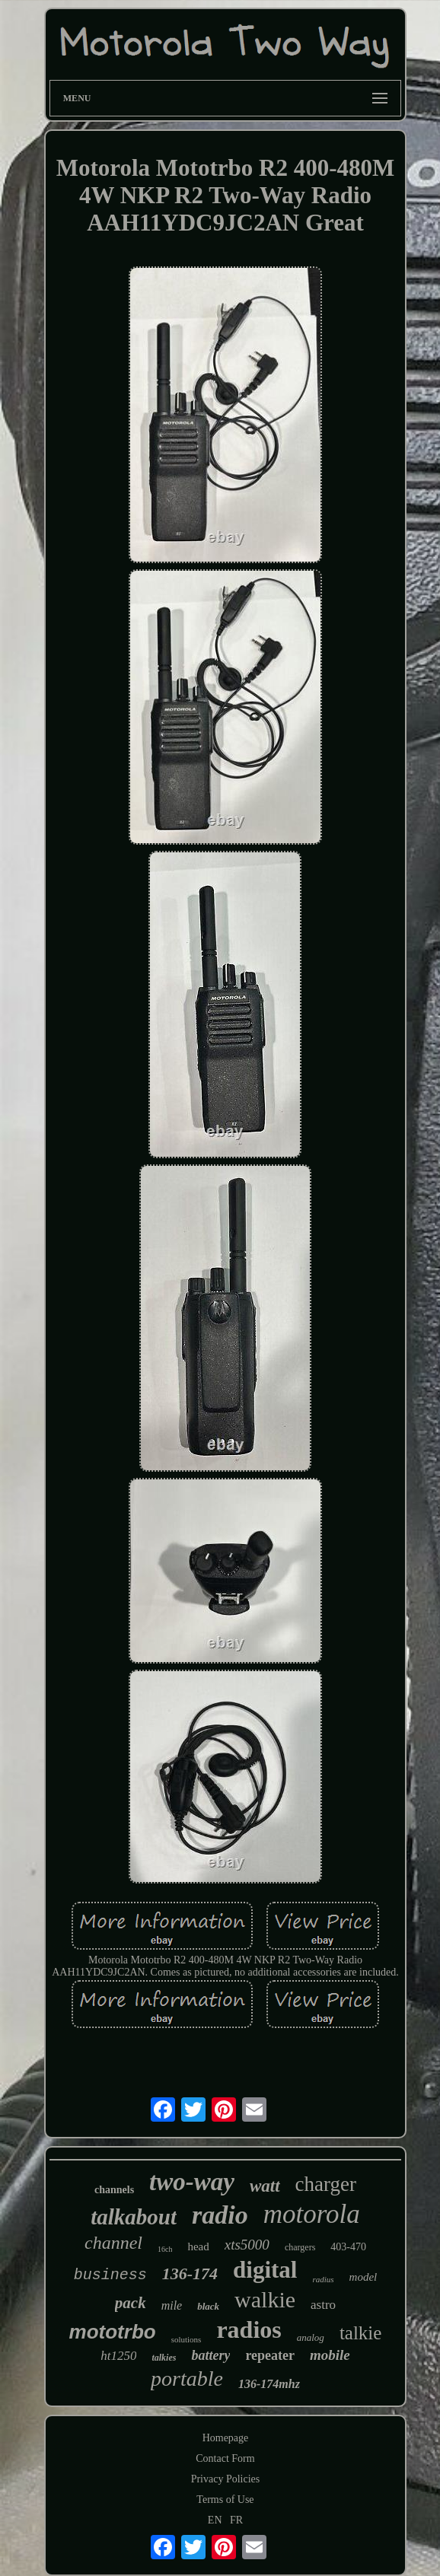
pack (130, 2303)
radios (248, 2329)
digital (265, 2269)
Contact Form (225, 2458)
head (198, 2246)
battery (210, 2355)
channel (113, 2243)
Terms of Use (224, 2499)
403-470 (348, 2247)
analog (310, 2337)
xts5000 (247, 2245)
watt (265, 2185)
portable (187, 2378)
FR (236, 2520)
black (208, 2306)
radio (220, 2215)
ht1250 (118, 2355)
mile (172, 2305)
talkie (361, 2333)
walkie (264, 2299)
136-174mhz (269, 2383)
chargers (300, 2247)
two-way (191, 2181)
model (363, 2277)
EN (215, 2520)
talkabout (134, 2217)
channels (114, 2189)
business (110, 2275)
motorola (311, 2214)
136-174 (190, 2273)
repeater (270, 2355)
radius (322, 2279)
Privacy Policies (225, 2479)
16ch (165, 2249)
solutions (186, 2339)
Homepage (225, 2438)
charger (325, 2184)
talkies (163, 2357)
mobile (330, 2355)
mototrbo (112, 2331)
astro (323, 2304)
